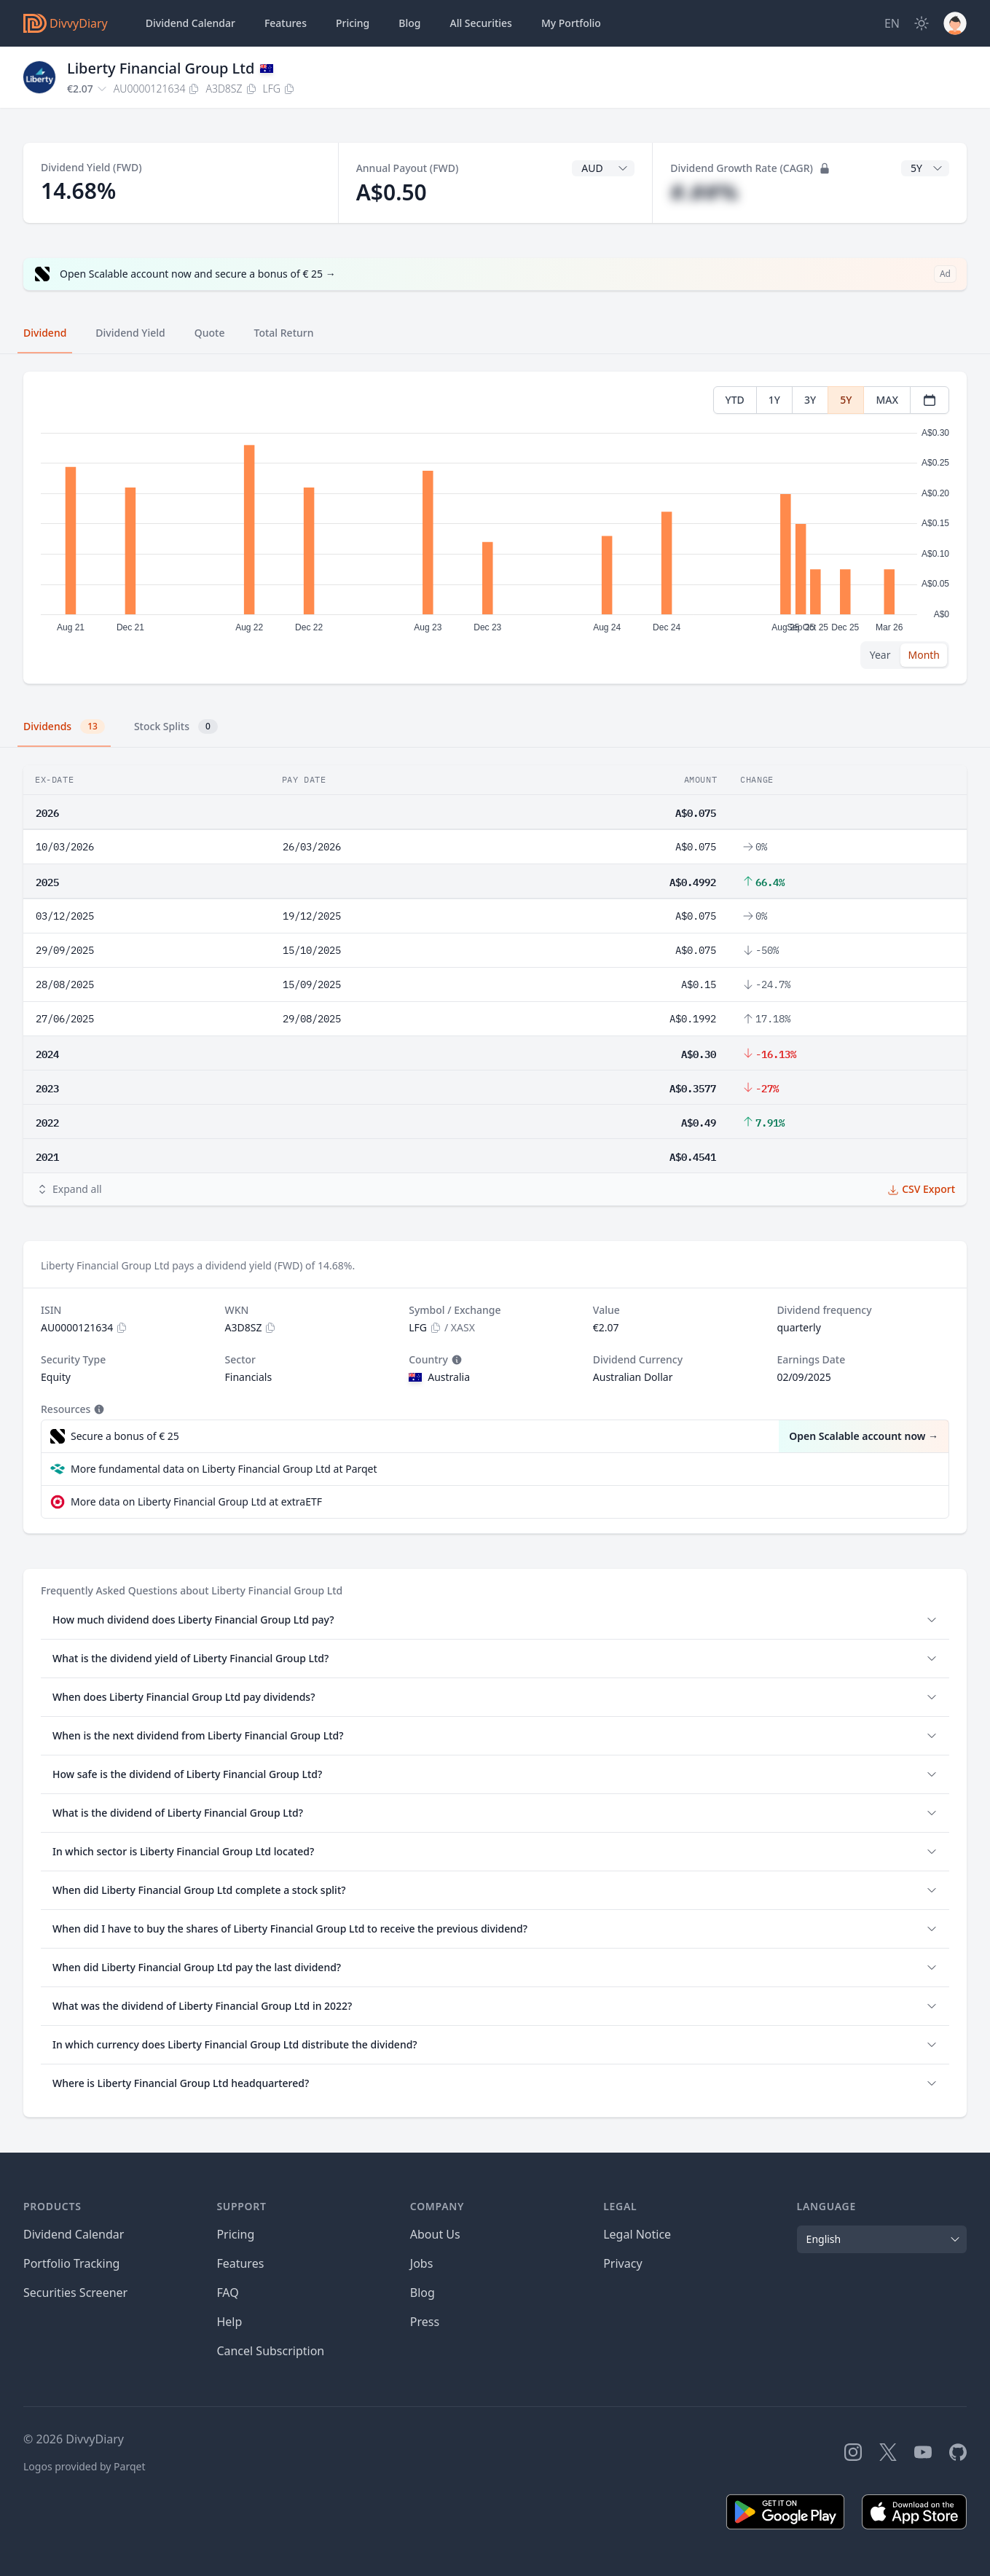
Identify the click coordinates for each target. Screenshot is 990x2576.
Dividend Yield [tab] (130, 333)
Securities (480, 23)
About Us (435, 2234)
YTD (735, 400)
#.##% (704, 192)
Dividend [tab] (44, 333)
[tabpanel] (495, 528)
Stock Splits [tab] (176, 726)
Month (924, 655)
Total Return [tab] (284, 333)
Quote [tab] (210, 333)
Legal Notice (637, 2234)
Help (229, 2322)
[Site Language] (892, 23)
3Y (810, 400)
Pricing (352, 23)
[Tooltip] (455, 1360)
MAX (887, 400)
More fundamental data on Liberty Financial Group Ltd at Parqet (224, 1469)
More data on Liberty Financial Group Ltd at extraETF (196, 1501)
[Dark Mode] (921, 23)
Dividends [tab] (64, 726)
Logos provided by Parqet (84, 2466)
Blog (422, 2293)
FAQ (227, 2293)
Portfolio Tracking (71, 2263)
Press (424, 2322)
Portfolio (571, 23)
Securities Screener (75, 2293)
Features (285, 23)
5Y (846, 400)
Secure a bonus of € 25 (125, 1436)
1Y (774, 400)
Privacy (622, 2263)
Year (880, 655)
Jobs (421, 2263)
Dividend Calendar (190, 23)
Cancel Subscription (270, 2351)
